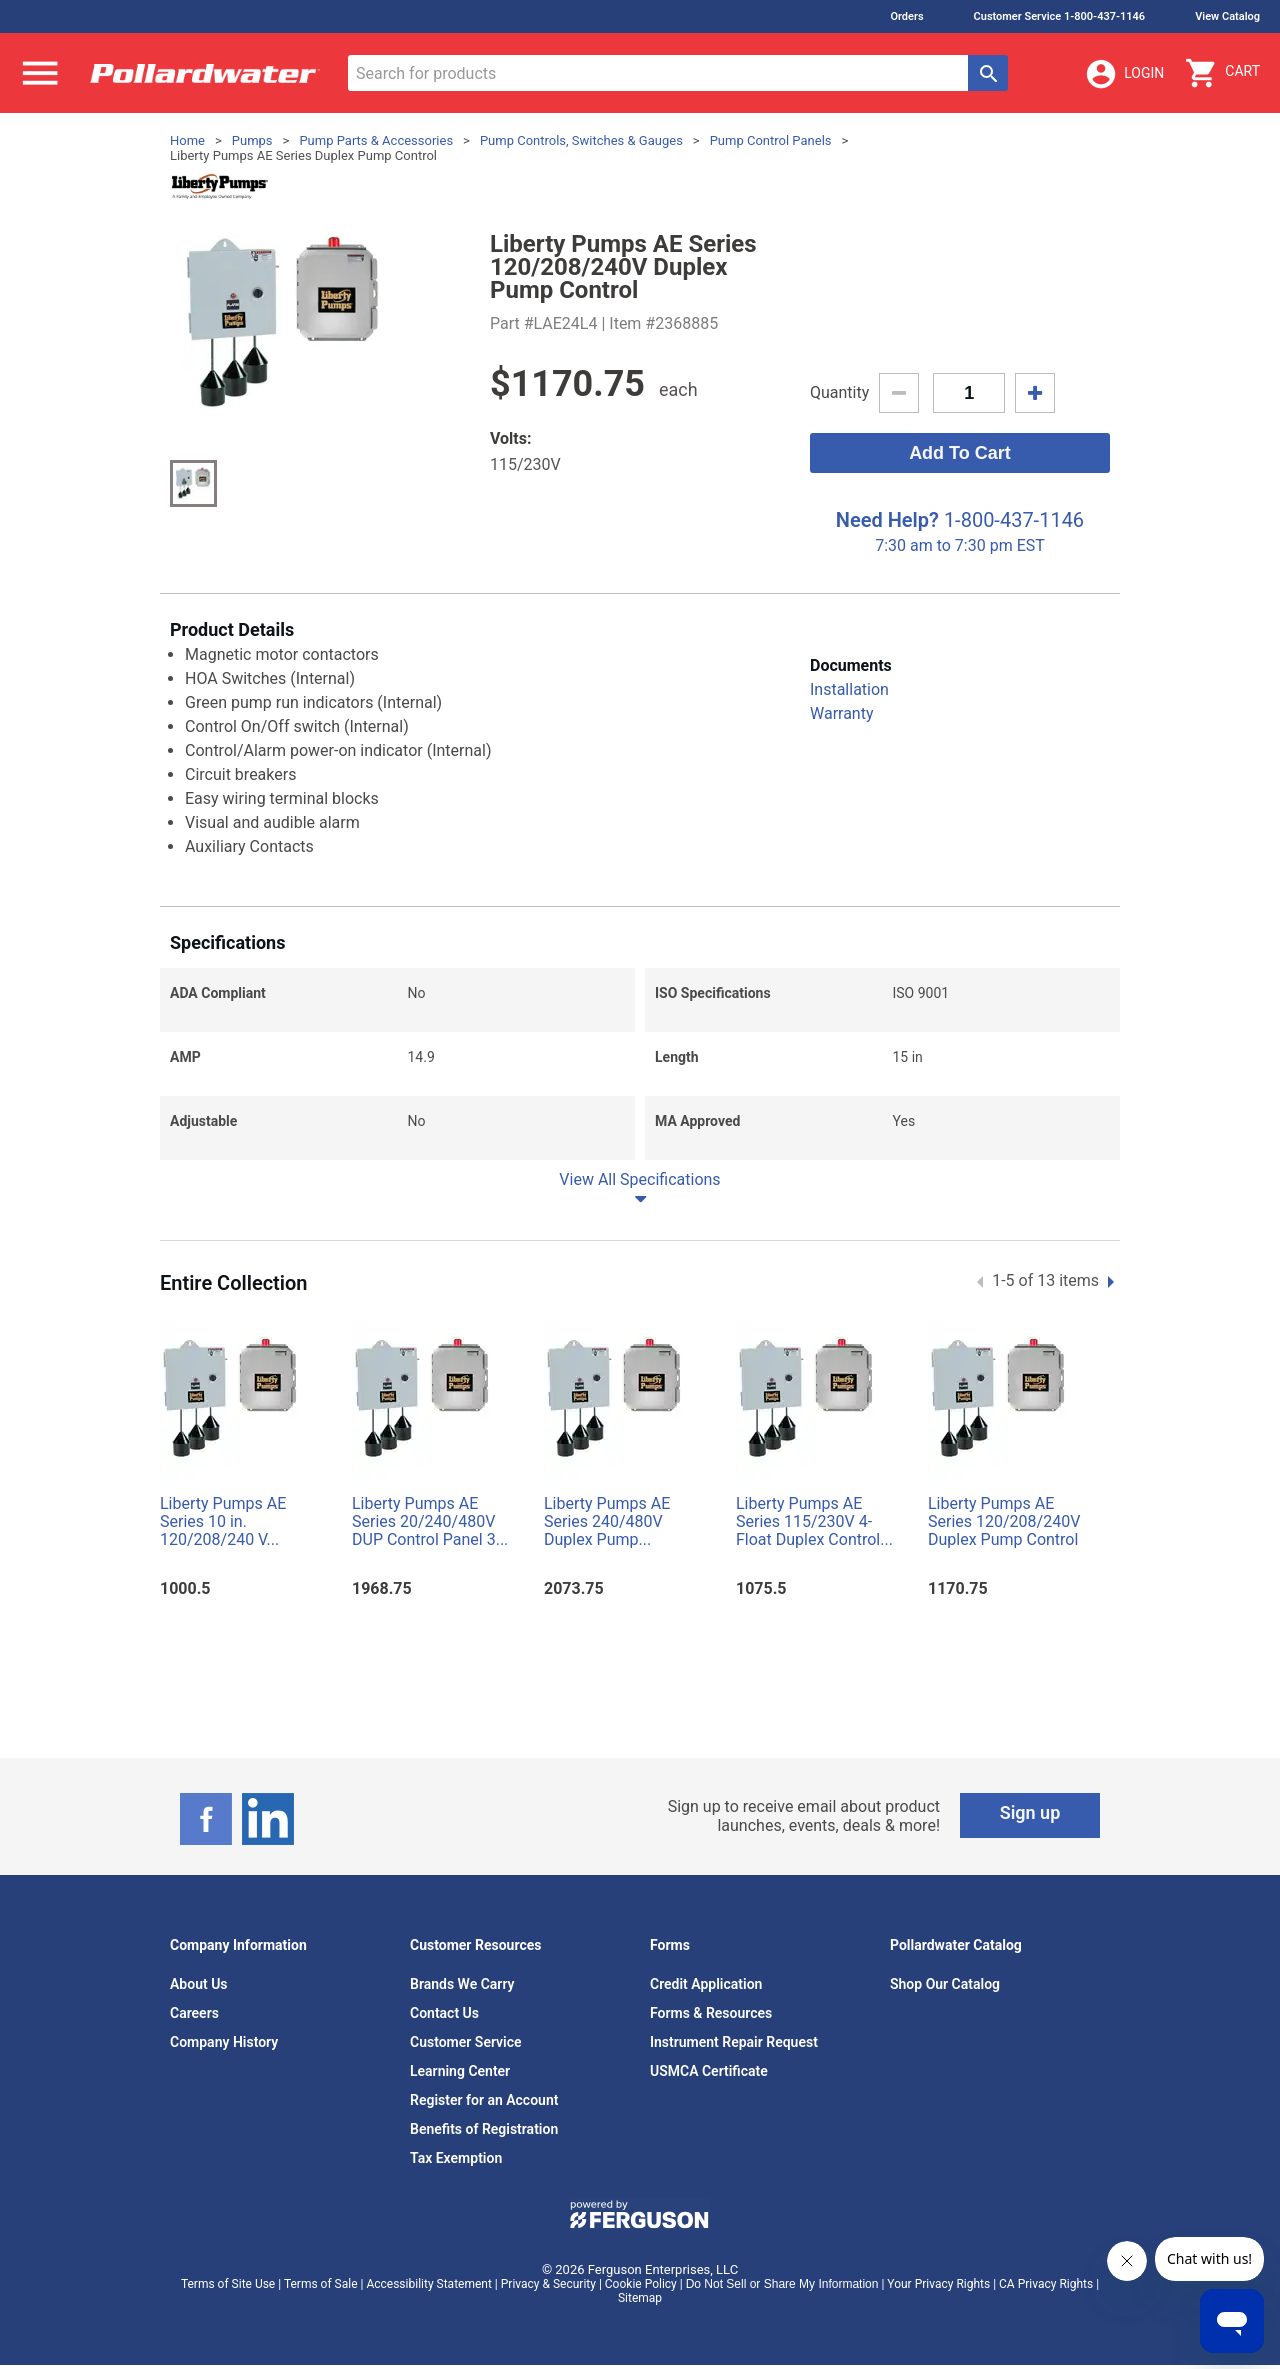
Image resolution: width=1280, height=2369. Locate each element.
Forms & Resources (711, 2013)
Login (1124, 74)
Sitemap (640, 2298)
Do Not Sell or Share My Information (782, 2284)
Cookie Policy (641, 2284)
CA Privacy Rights (1046, 2284)
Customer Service (466, 2042)
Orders (906, 16)
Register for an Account (484, 2100)
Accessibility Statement (428, 2284)
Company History (224, 2042)
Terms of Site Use (228, 2284)
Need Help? (887, 520)
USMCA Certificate (709, 2071)
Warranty (842, 713)
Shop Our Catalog (945, 1984)
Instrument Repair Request (734, 2042)
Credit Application (706, 1984)
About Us (199, 1984)
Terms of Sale (321, 2284)
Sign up (1030, 1812)
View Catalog (1227, 16)
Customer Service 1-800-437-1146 (1060, 16)
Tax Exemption (456, 2158)
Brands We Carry (462, 1984)
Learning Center (460, 2071)
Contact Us (444, 2013)
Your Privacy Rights (938, 2284)
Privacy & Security (548, 2284)
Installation (849, 689)
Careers (194, 2013)
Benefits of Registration (484, 2129)
